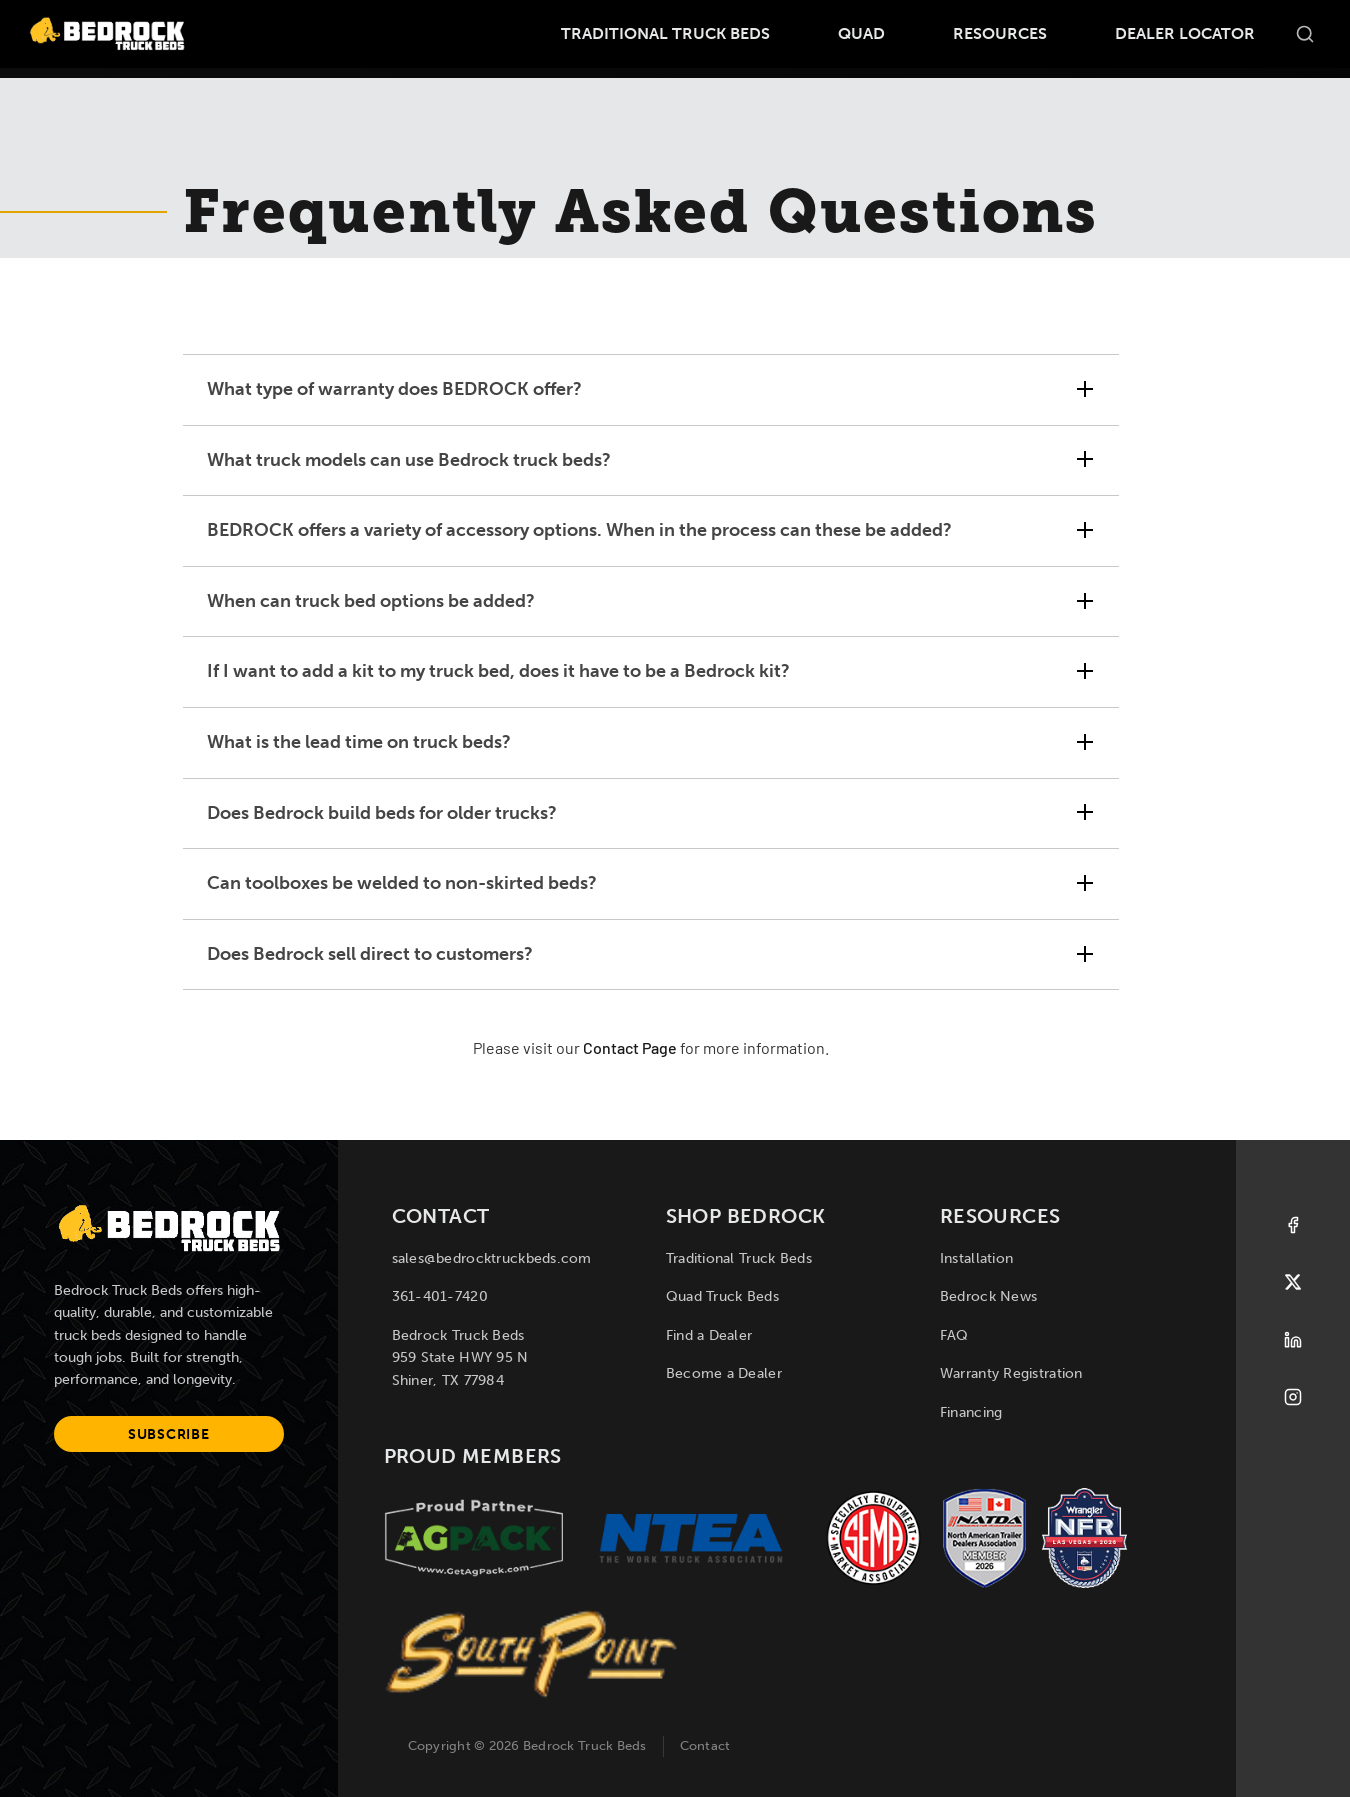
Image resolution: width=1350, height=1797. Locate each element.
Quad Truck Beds (722, 1296)
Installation (976, 1258)
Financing (971, 1412)
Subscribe (168, 1434)
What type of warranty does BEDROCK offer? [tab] (394, 389)
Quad (861, 33)
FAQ (954, 1335)
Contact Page (630, 1050)
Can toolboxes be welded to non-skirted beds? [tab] (402, 883)
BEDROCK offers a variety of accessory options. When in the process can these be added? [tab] (579, 530)
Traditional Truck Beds (665, 33)
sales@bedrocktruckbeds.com (492, 1258)
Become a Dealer (724, 1373)
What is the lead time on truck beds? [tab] (359, 742)
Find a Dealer (709, 1335)
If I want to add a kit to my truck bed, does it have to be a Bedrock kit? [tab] (498, 671)
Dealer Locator (1185, 33)
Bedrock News (988, 1296)
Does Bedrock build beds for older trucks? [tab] (382, 813)
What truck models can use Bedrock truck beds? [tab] (409, 460)
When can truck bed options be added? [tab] (371, 601)
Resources (1000, 33)
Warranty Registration (1011, 1373)
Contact (705, 1745)
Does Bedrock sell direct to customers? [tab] (370, 954)
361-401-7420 (440, 1296)
